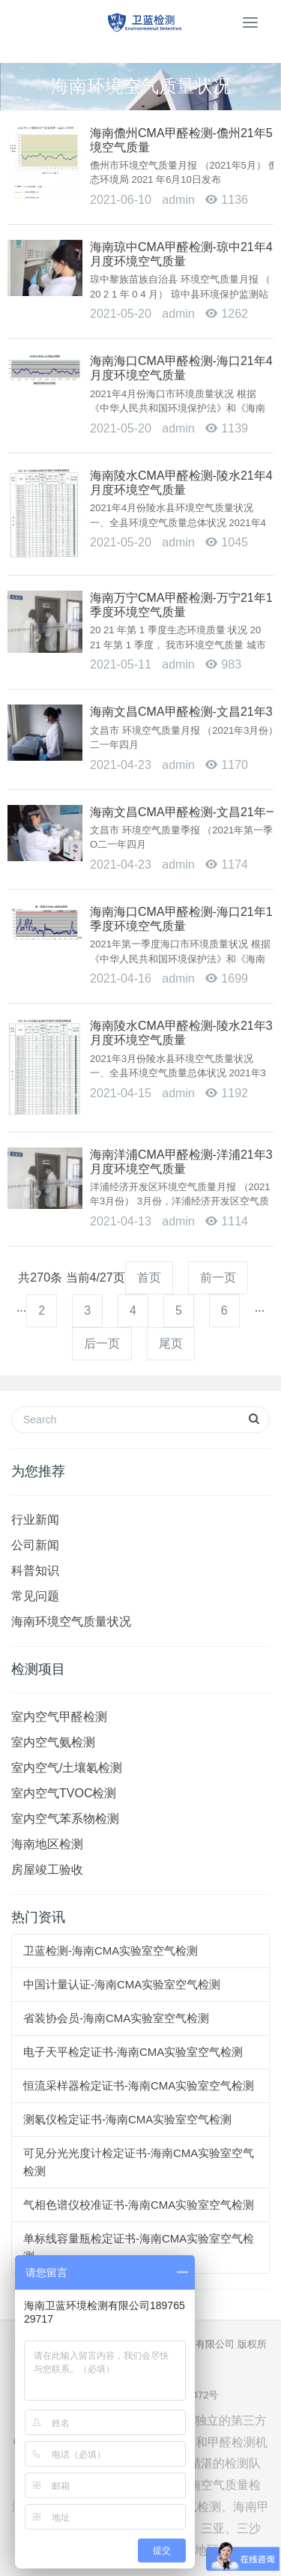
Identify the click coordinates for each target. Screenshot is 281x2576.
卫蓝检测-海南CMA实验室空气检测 (110, 1950)
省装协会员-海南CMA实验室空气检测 (116, 2018)
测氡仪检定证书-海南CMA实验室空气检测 (127, 2119)
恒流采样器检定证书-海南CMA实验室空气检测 (138, 2085)
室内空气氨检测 (53, 1742)
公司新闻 (35, 1545)
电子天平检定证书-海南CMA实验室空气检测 (133, 2051)
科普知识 (35, 1570)
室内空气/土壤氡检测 (66, 1767)
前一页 (218, 1277)
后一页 (102, 1343)
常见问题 (35, 1596)
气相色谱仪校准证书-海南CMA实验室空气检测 (138, 2204)
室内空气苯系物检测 (65, 1818)
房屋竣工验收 (47, 1869)
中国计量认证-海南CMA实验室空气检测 (121, 1984)
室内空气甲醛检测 (59, 1716)
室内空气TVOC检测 (63, 1793)
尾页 (171, 1343)
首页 (149, 1277)
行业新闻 (35, 1519)
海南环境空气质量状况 (71, 1621)
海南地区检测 (47, 1844)
